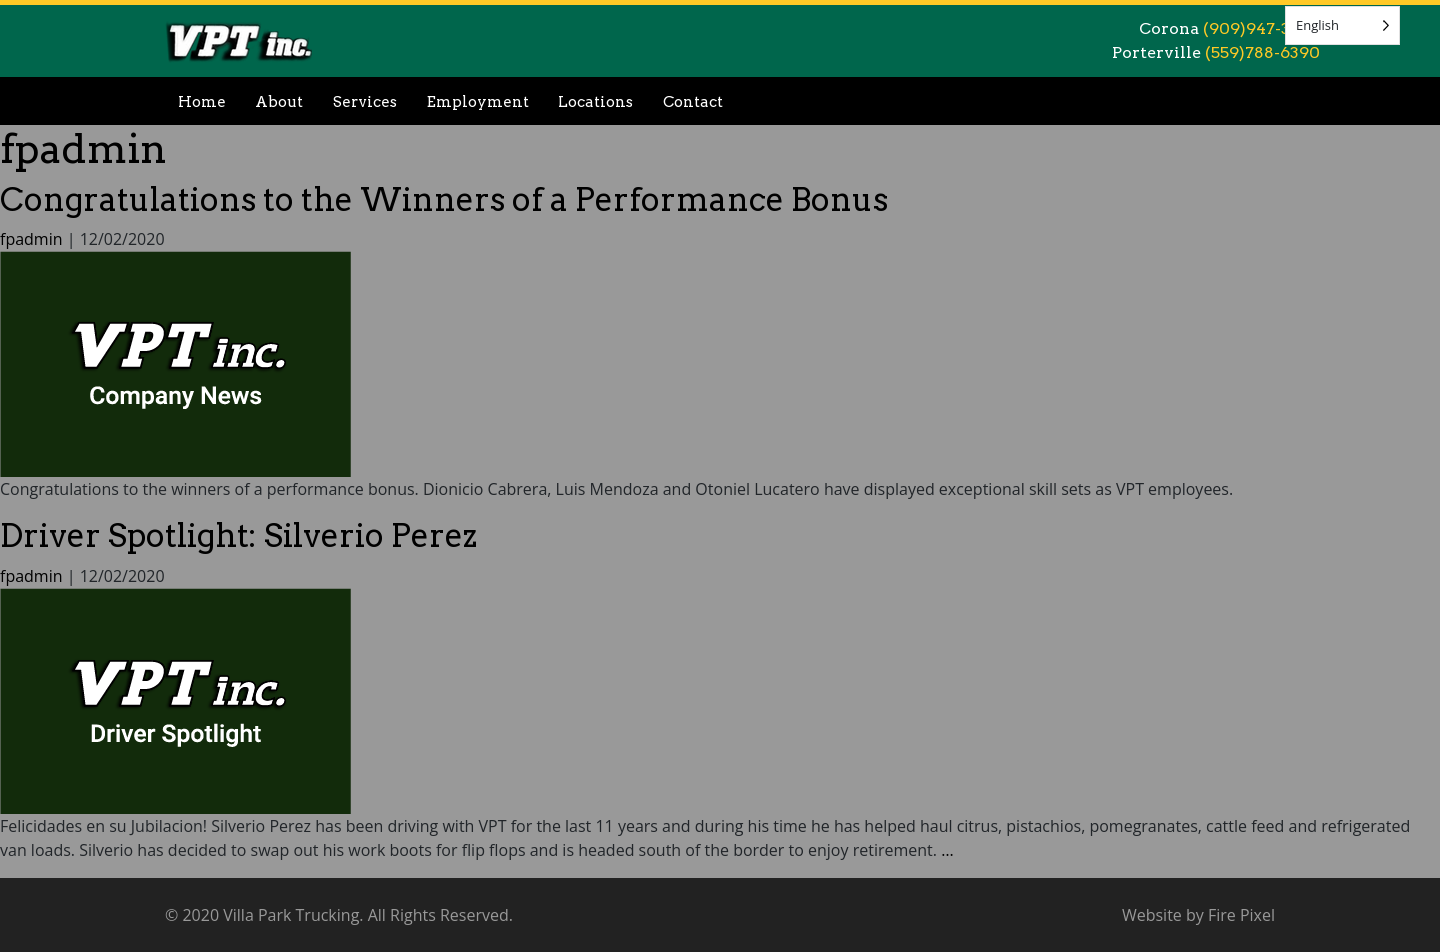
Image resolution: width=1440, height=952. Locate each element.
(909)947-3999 (1261, 28)
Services (365, 102)
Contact (693, 102)
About (279, 102)
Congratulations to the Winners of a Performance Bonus (444, 199)
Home (202, 102)
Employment (478, 102)
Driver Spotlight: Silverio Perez (238, 535)
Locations (595, 102)
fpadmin (83, 149)
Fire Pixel (1241, 915)
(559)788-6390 (1262, 52)
